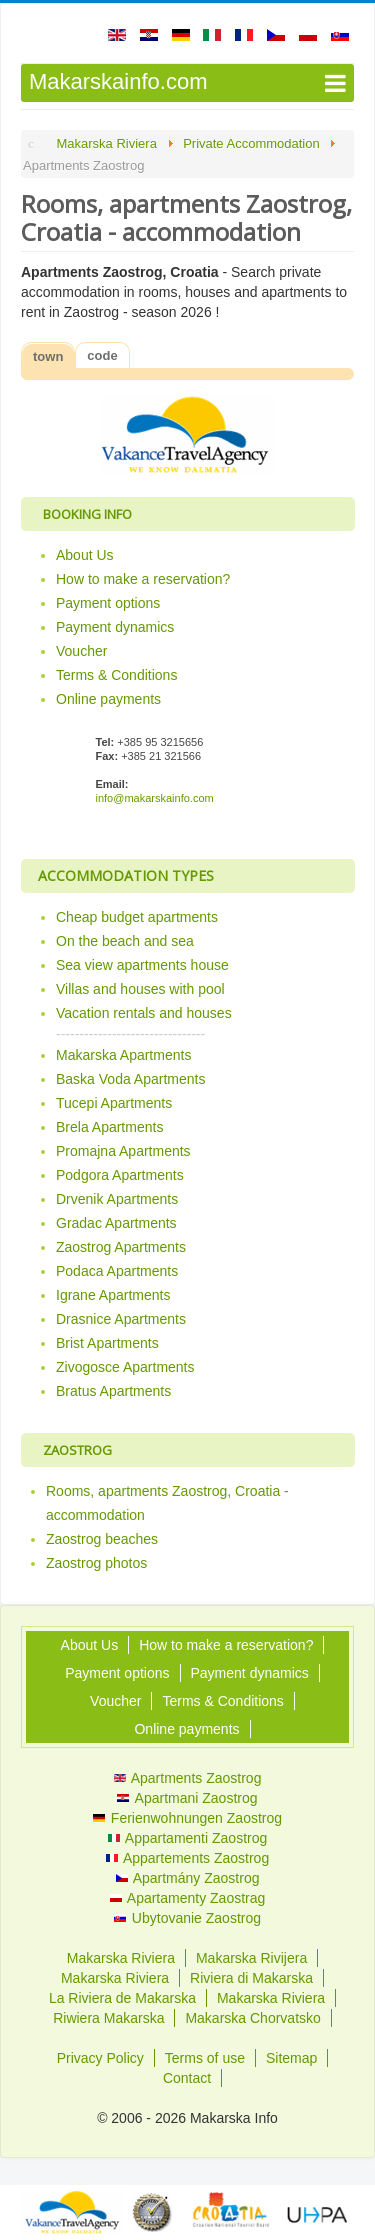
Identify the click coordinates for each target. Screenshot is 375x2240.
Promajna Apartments (123, 1151)
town (48, 356)
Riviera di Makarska (251, 1978)
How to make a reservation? (143, 579)
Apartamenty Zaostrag (188, 1898)
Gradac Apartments (116, 1223)
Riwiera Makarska (108, 2018)
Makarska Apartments (123, 1055)
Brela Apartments (109, 1127)
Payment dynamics (115, 627)
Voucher (81, 651)
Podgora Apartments (120, 1175)
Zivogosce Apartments (125, 1367)
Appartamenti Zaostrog (188, 1838)
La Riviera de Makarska (122, 1998)
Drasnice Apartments (121, 1319)
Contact (187, 2078)
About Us (85, 555)
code (102, 355)
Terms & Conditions (116, 675)
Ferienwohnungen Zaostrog (187, 1818)
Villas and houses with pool (140, 989)
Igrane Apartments (113, 1295)
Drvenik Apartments (117, 1199)
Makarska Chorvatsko (252, 2018)
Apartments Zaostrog (188, 1778)
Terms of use (205, 2058)
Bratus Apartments (113, 1391)
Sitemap (291, 2058)
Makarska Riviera (121, 1958)
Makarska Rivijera (251, 1958)
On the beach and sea (125, 941)
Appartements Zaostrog (187, 1858)
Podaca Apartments (117, 1271)
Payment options (108, 603)
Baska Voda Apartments (130, 1079)
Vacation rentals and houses (144, 1013)
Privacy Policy (100, 2058)
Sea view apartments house (142, 965)
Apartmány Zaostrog (188, 1878)
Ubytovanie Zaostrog (187, 1918)
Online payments (108, 699)
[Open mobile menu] (187, 83)
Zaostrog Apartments (121, 1247)
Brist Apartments (107, 1343)
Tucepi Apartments (114, 1103)
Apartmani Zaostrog (187, 1798)
